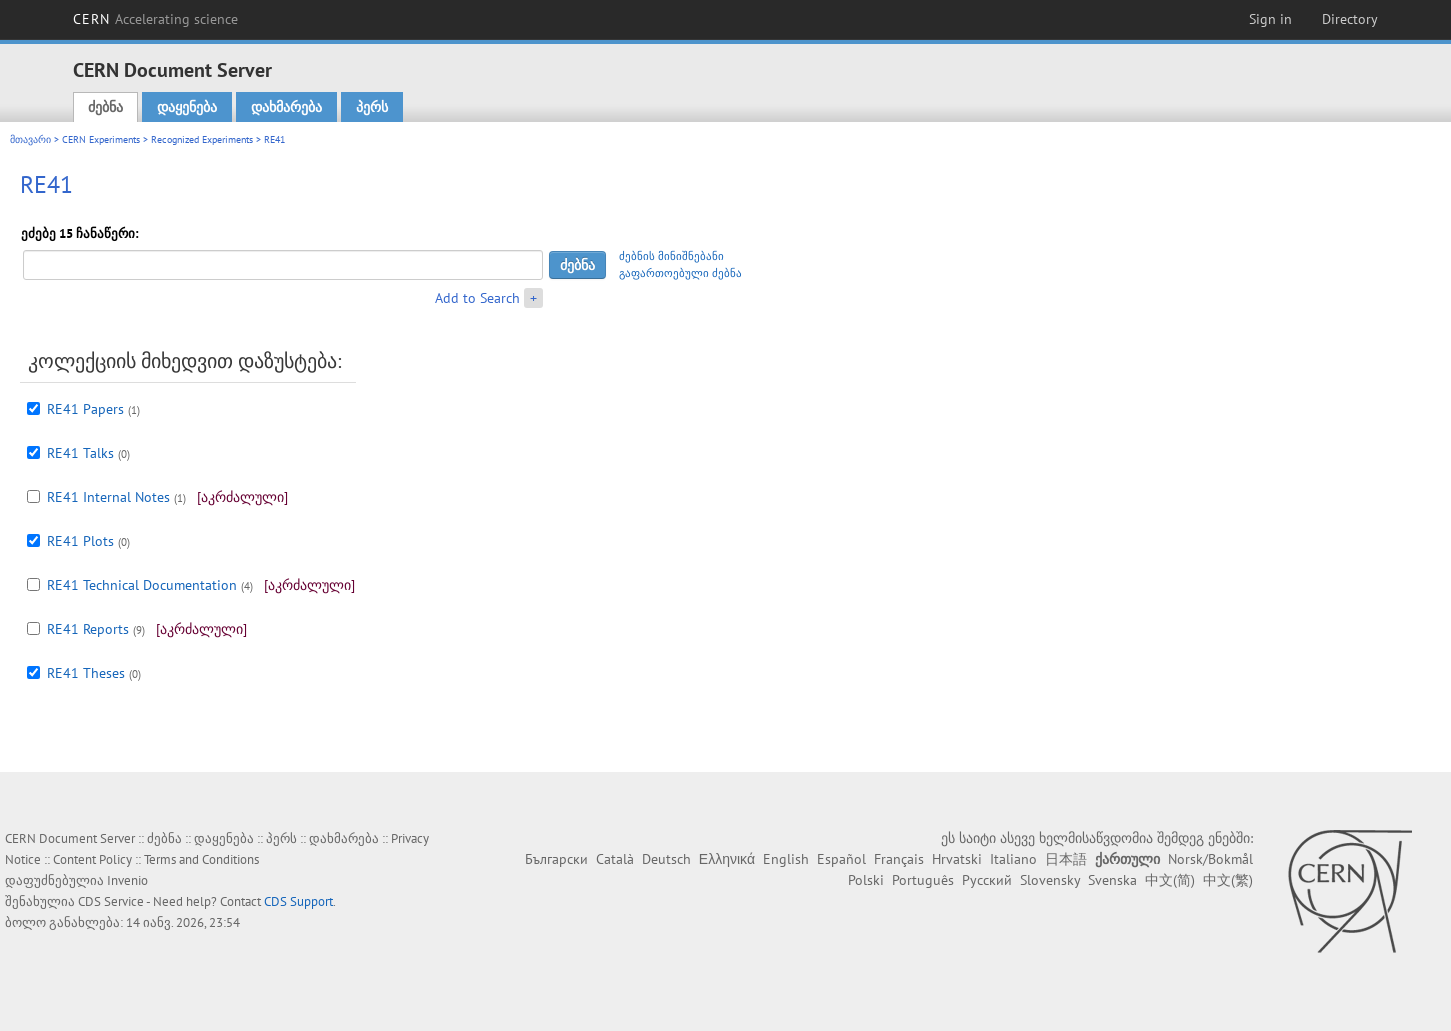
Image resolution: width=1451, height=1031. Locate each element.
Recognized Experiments (202, 139)
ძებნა (105, 107)
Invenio (127, 880)
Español (841, 859)
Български (556, 859)
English (786, 859)
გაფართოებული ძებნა (680, 273)
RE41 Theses (86, 673)
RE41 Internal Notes (108, 497)
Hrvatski (957, 859)
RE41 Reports (88, 629)
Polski (866, 880)
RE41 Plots (80, 541)
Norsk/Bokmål (1210, 859)
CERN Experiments (101, 139)
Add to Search (477, 298)
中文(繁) (1228, 880)
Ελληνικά (727, 859)
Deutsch (666, 859)
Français (899, 859)
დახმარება (286, 107)
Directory (1350, 19)
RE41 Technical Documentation (142, 585)
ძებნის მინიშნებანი (671, 256)
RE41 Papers (85, 409)
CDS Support (298, 901)
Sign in (1270, 19)
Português (923, 880)
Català (615, 859)
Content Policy (92, 859)
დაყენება (187, 107)
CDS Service (111, 901)
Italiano (1013, 859)
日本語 (1066, 859)
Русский (987, 880)
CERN (156, 19)
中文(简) (1170, 880)
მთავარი (30, 139)
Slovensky (1050, 880)
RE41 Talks (80, 453)
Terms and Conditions (201, 859)
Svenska (1112, 880)
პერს (372, 107)
